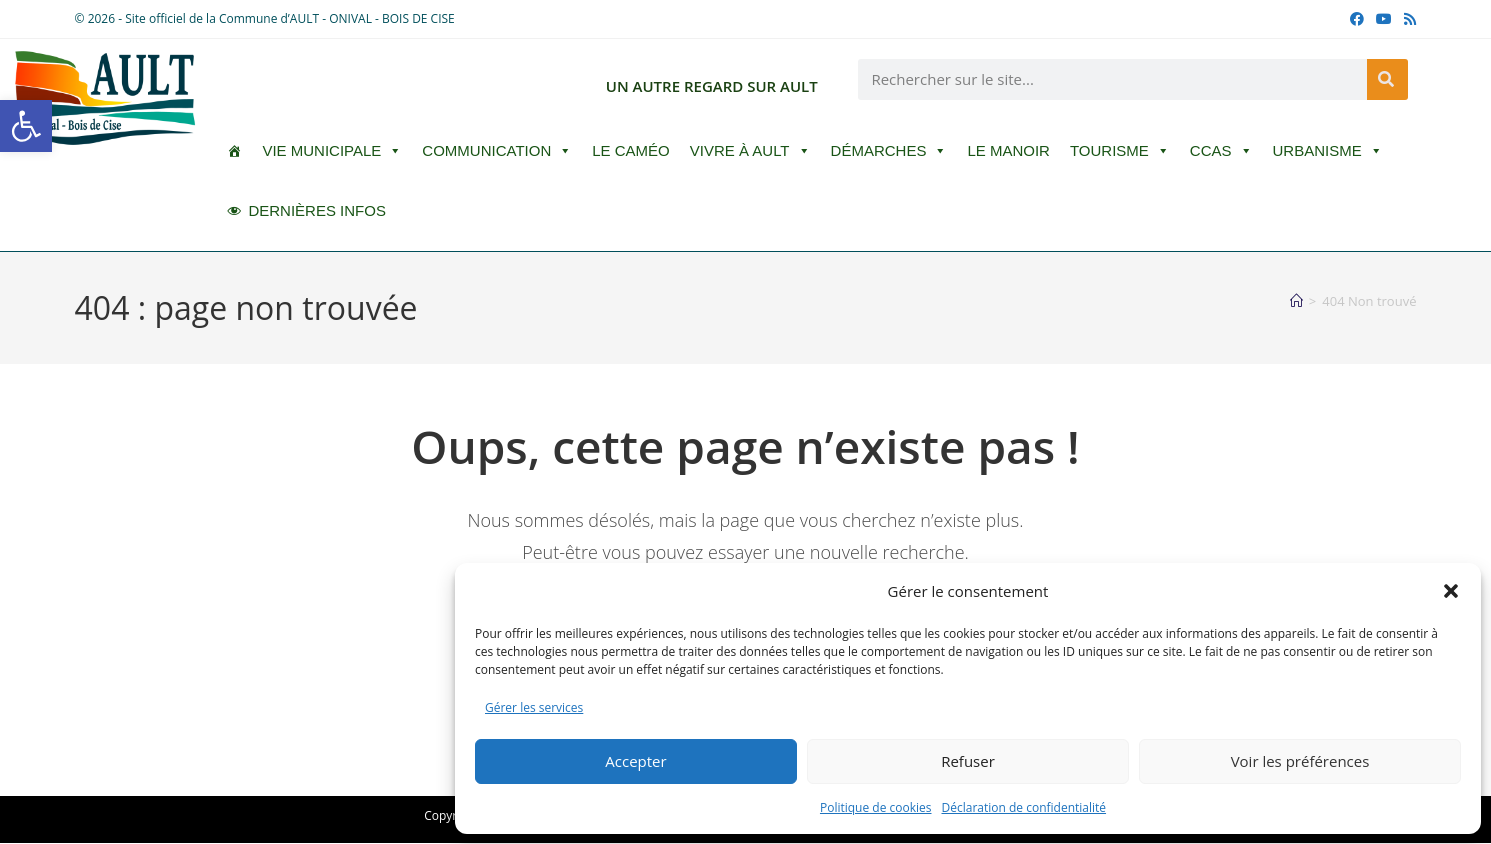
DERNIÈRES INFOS (317, 210)
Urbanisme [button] (1328, 151)
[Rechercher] (1387, 79)
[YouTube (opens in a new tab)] (1384, 19)
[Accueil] (1296, 301)
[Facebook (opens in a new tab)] (1357, 19)
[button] (26, 126)
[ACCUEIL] (234, 151)
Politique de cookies (876, 807)
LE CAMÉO (631, 150)
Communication (497, 151)
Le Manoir (1008, 150)
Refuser (968, 761)
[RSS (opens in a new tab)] (1407, 19)
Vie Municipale (332, 151)
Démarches (889, 151)
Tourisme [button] (1120, 151)
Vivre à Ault (750, 151)
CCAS (1221, 151)
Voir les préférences (1300, 761)
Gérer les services (534, 707)
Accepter (635, 761)
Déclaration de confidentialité (1024, 807)
